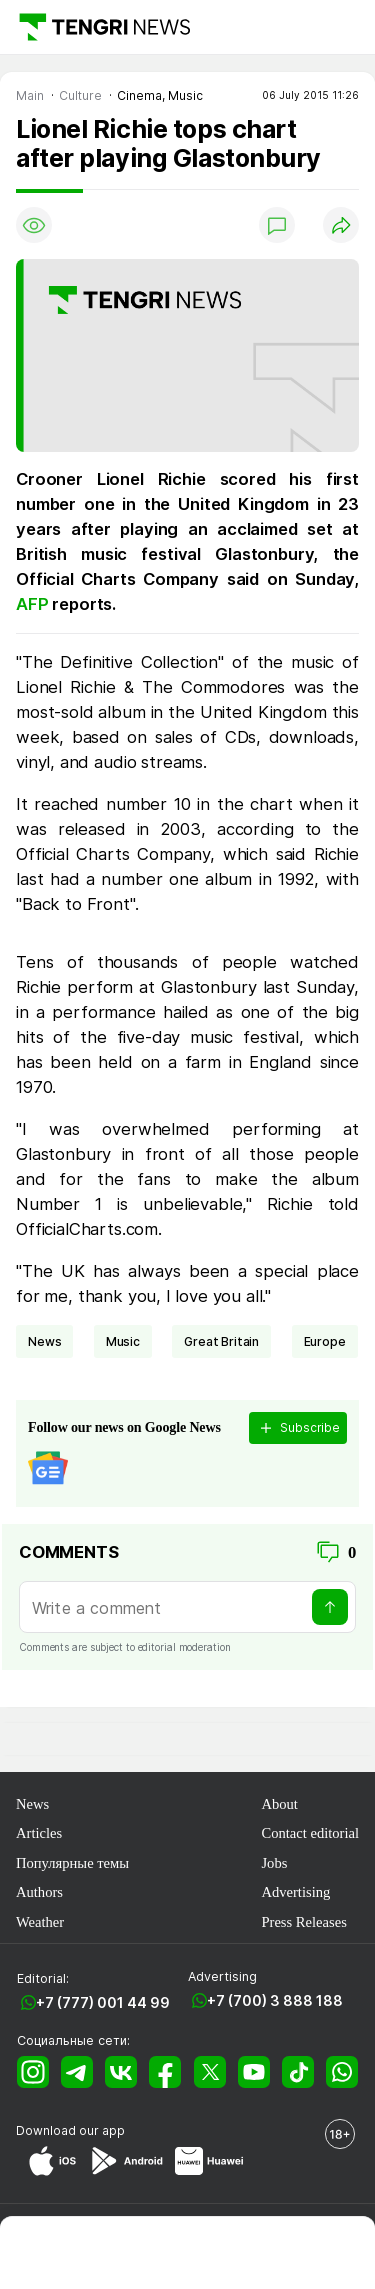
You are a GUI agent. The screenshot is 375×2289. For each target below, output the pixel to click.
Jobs (274, 1863)
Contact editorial (310, 1833)
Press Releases (303, 1922)
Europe (325, 1341)
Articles (39, 1833)
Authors (39, 1892)
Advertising (295, 1892)
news (44, 1341)
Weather (40, 1922)
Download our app (70, 2130)
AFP (34, 604)
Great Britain (221, 1341)
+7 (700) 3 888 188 (275, 2000)
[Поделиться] (341, 225)
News (32, 1804)
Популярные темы (72, 1863)
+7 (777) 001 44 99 (103, 2002)
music (123, 1341)
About (279, 1804)
